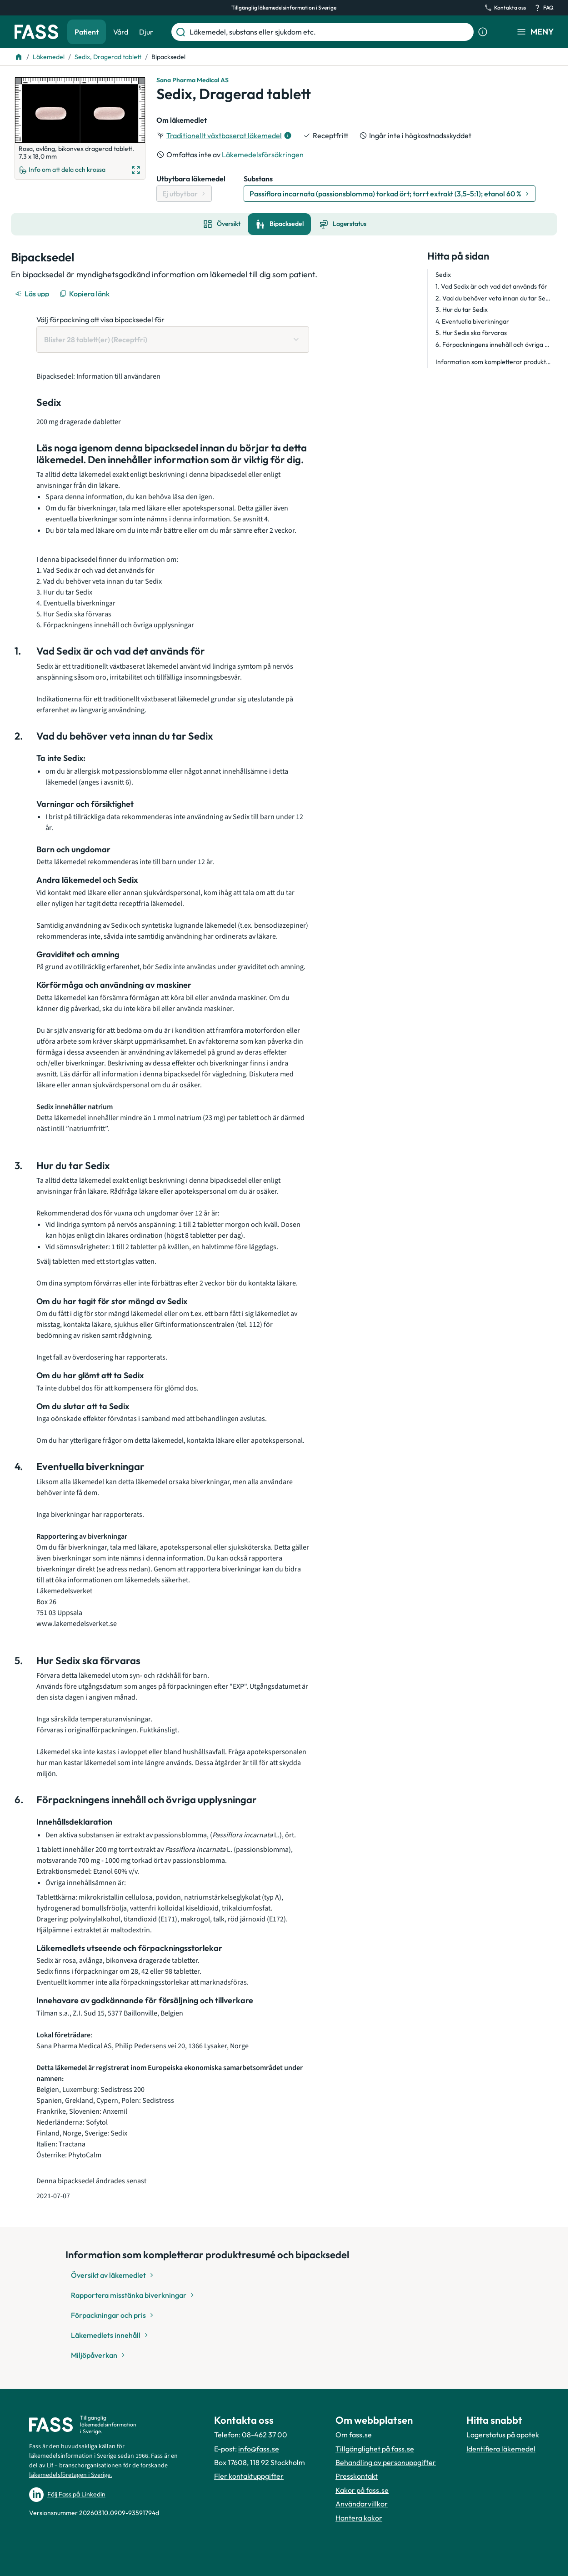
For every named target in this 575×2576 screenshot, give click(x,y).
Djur (146, 31)
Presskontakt (356, 2476)
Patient (87, 31)
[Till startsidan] (19, 57)
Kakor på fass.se (362, 2490)
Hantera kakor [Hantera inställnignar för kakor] (358, 2517)
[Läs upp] (33, 293)
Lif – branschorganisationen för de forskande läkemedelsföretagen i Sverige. (98, 2470)
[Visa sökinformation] (482, 32)
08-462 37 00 (264, 2434)
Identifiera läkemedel (500, 2448)
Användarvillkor (361, 2503)
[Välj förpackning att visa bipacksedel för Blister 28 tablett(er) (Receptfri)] (172, 339)
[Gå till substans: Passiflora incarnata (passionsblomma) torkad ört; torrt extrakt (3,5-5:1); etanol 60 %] (389, 193)
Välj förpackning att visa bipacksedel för (100, 319)
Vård (120, 31)
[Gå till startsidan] (36, 31)
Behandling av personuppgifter (385, 2462)
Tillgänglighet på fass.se (374, 2448)
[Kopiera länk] (85, 293)
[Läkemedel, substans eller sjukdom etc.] (330, 31)
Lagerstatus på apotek (502, 2434)
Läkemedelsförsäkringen (263, 154)
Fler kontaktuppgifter (249, 2476)
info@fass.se (258, 2448)
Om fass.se (353, 2434)
